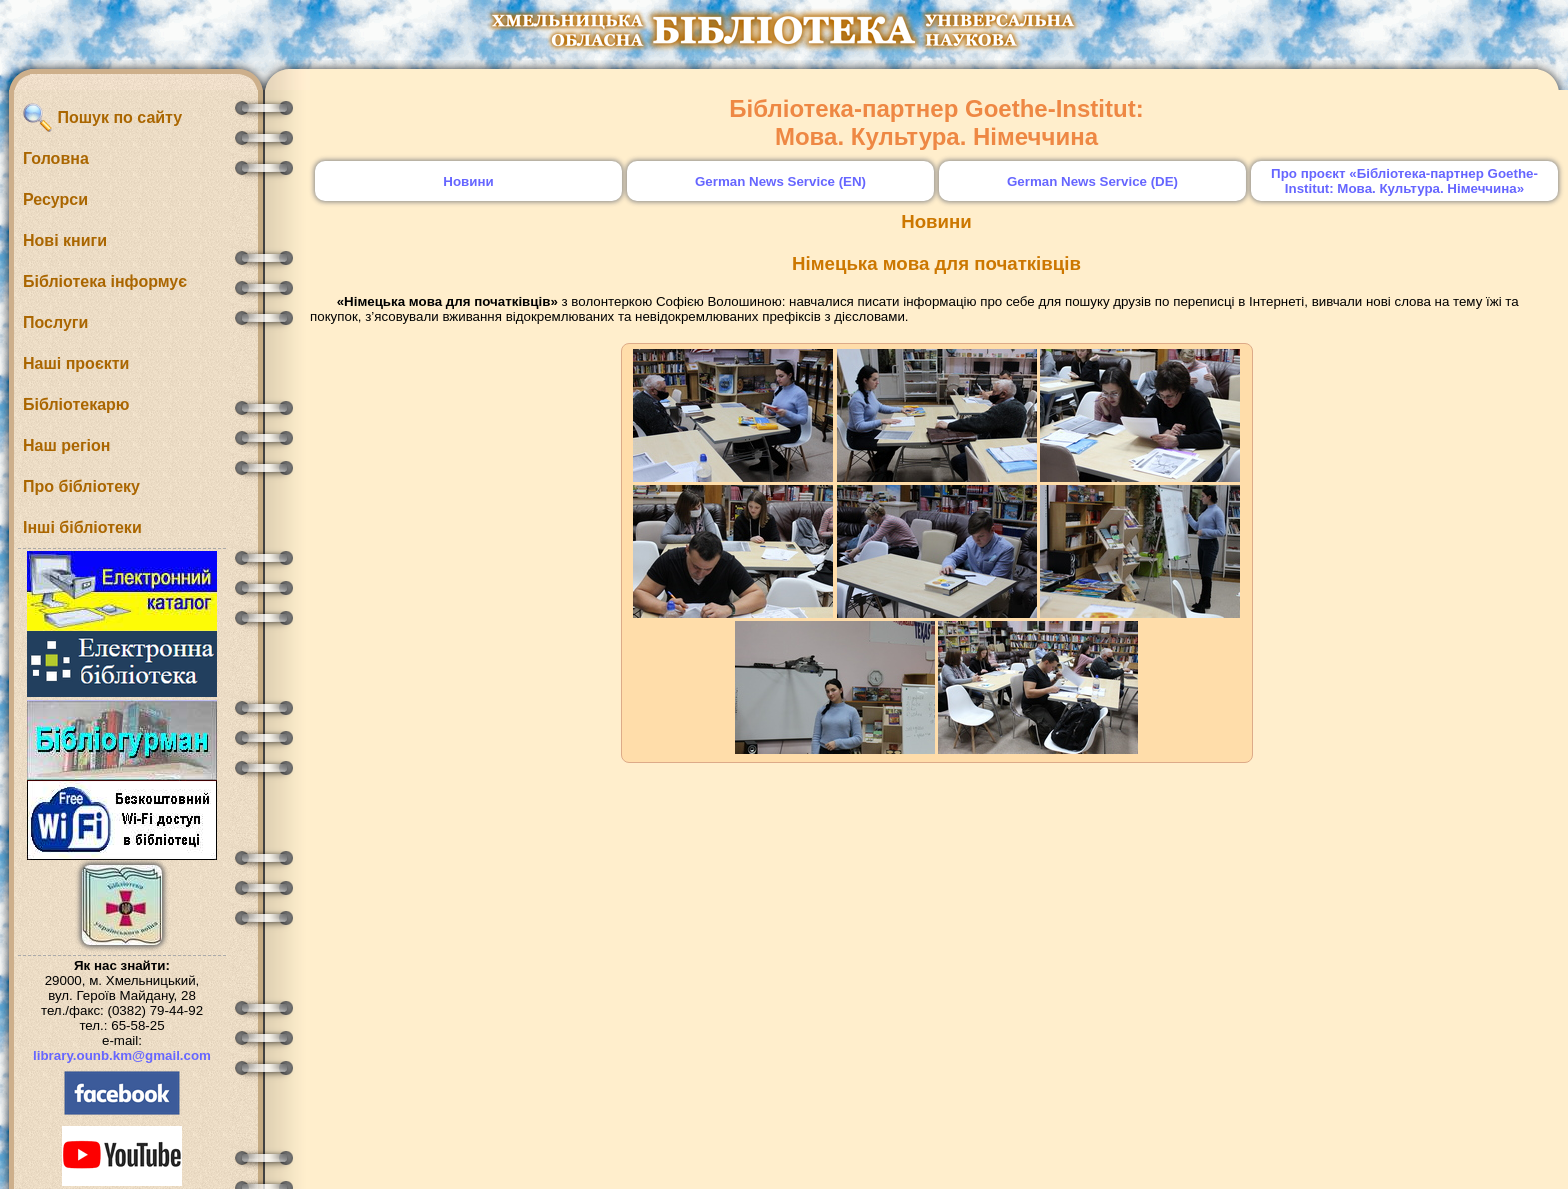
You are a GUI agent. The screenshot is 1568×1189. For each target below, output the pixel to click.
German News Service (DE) (1092, 181)
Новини (468, 181)
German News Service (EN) (780, 181)
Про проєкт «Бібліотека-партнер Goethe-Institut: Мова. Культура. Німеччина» (1404, 181)
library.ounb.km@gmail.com (122, 1055)
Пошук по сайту (102, 118)
